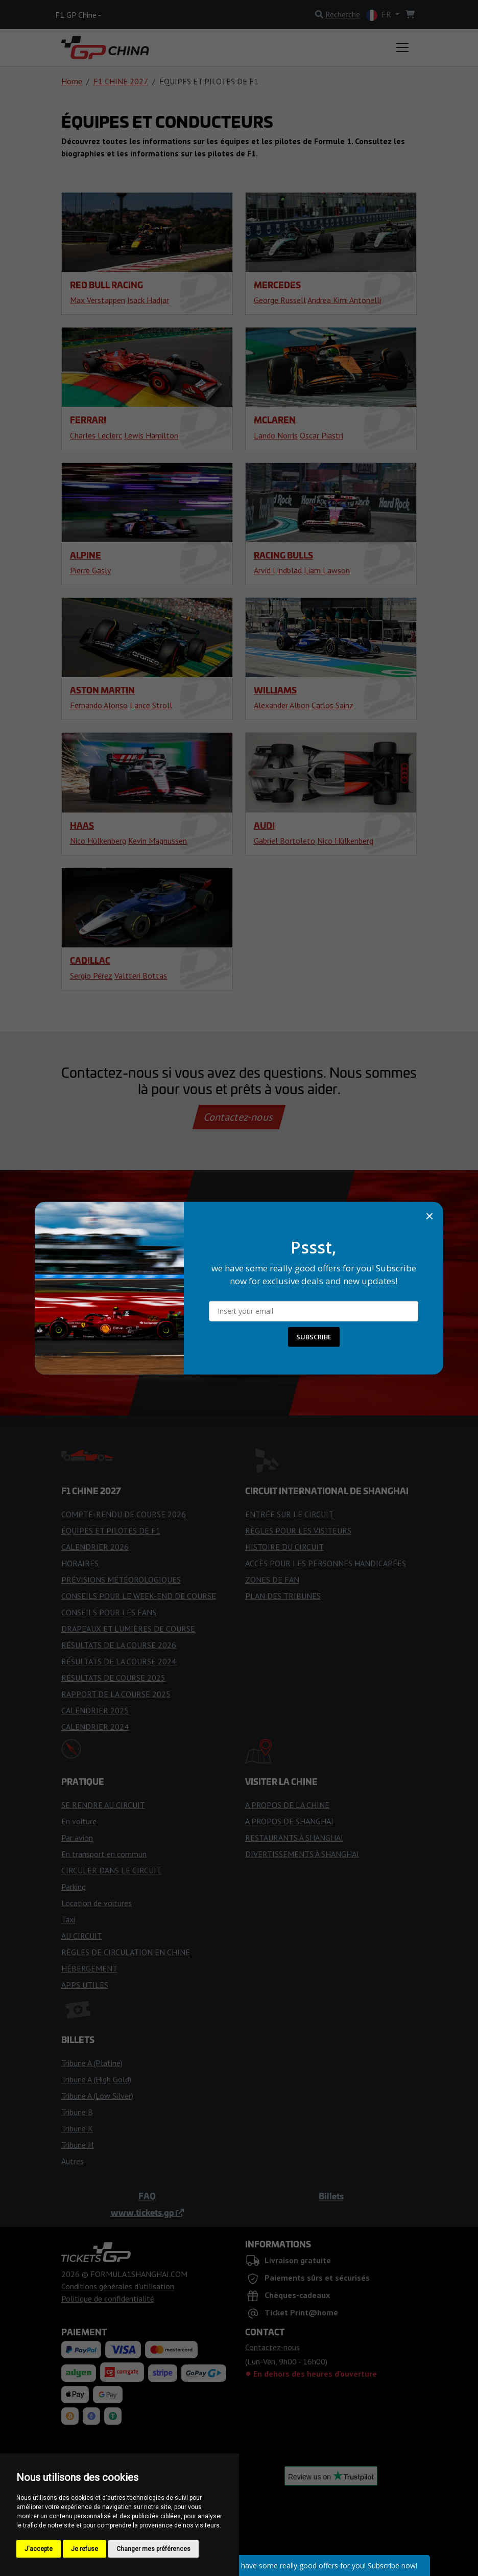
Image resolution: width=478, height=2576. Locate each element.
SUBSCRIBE (313, 1336)
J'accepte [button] (39, 2548)
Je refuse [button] (84, 2548)
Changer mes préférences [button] (153, 2548)
